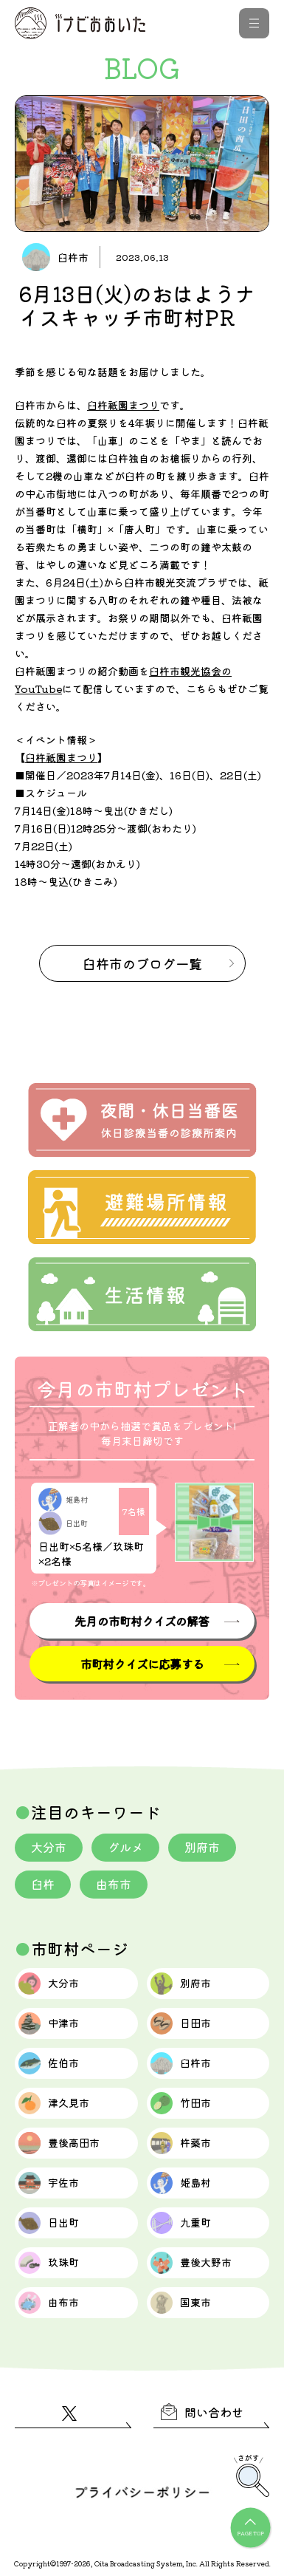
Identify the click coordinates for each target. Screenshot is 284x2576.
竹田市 (180, 2103)
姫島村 (180, 2183)
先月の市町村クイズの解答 (142, 1621)
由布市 (113, 1884)
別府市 (202, 1847)
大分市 (48, 1847)
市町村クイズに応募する (142, 1664)
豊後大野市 (191, 2263)
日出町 (48, 2223)
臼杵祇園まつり (123, 404)
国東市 (180, 2303)
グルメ (125, 1847)
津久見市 (53, 2103)
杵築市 (180, 2143)
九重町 (180, 2223)
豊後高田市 (59, 2143)
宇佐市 (48, 2183)
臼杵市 (180, 2063)
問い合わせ (202, 2412)
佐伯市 (48, 2063)
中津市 (48, 2023)
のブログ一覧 (142, 963)
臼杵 (43, 1884)
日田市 (180, 2023)
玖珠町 (48, 2263)
